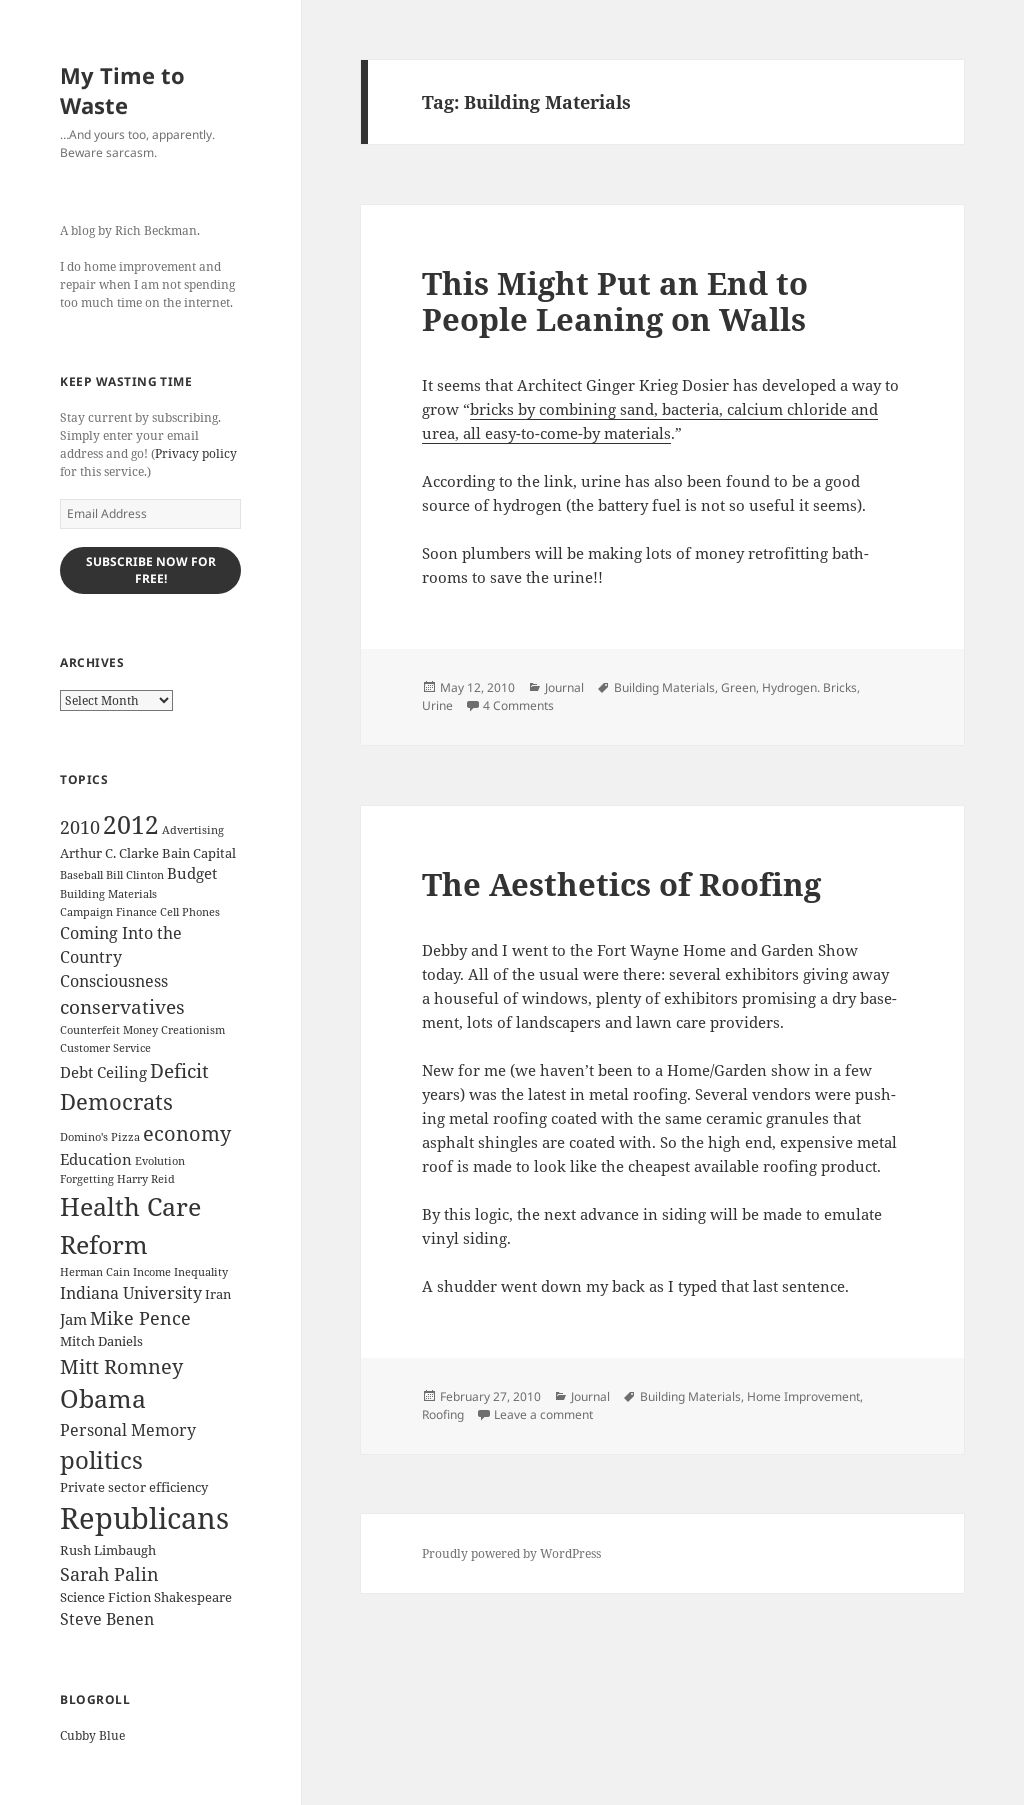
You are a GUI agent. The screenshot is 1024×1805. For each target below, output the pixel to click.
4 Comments (518, 705)
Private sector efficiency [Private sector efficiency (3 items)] (134, 1487)
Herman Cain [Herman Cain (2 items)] (95, 1272)
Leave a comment (543, 1414)
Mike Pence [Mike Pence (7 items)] (140, 1318)
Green (738, 687)
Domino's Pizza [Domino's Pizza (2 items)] (100, 1137)
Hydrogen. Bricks (809, 687)
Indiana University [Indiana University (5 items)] (131, 1293)
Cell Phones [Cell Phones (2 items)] (190, 912)
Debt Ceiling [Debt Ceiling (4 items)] (103, 1072)
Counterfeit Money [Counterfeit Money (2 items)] (109, 1030)
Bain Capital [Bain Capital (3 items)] (199, 853)
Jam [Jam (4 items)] (73, 1319)
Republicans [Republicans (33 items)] (144, 1518)
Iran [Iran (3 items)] (218, 1294)
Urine (437, 705)
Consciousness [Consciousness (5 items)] (114, 981)
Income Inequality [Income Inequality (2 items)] (180, 1272)
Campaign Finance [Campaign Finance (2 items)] (108, 912)
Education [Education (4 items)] (96, 1159)
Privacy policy (196, 453)
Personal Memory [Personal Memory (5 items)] (128, 1430)
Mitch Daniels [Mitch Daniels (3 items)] (101, 1341)
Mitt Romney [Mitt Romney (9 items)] (121, 1366)
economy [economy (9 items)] (187, 1133)
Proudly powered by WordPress (511, 1553)
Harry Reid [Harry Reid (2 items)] (146, 1179)
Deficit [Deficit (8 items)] (179, 1071)
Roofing (443, 1414)
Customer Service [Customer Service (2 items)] (105, 1048)
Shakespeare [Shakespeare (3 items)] (193, 1597)
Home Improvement (803, 1396)
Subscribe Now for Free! (151, 570)
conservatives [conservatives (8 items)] (122, 1007)
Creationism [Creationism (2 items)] (193, 1030)
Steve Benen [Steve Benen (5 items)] (107, 1619)
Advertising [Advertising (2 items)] (193, 830)
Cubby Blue (92, 1735)
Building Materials (664, 687)
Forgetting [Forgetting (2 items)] (87, 1179)
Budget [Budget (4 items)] (192, 873)
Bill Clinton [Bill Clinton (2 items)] (135, 875)
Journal (564, 687)
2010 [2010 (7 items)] (80, 827)
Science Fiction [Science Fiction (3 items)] (105, 1597)
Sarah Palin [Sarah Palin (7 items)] (109, 1574)
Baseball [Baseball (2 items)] (81, 875)
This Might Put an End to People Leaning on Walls (615, 301)
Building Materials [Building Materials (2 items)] (108, 894)
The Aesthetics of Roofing (621, 884)
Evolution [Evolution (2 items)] (160, 1161)
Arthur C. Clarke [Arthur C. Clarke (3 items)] (109, 853)
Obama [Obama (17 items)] (103, 1398)
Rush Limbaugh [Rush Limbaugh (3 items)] (108, 1550)
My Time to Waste (122, 90)
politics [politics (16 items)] (101, 1459)
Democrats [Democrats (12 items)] (116, 1101)
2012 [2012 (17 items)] (131, 824)
